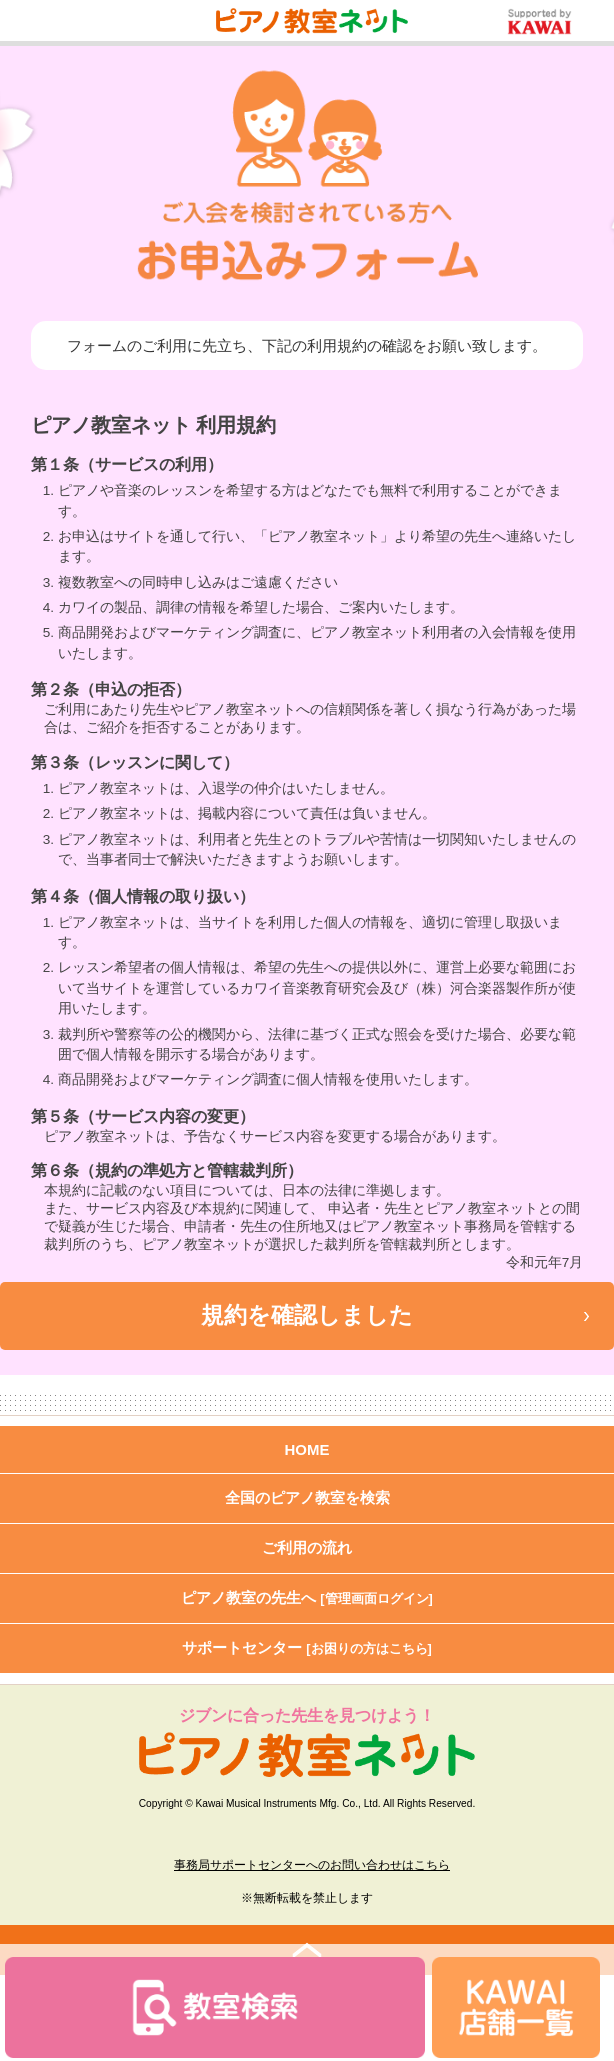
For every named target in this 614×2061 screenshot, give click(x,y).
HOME (307, 1449)
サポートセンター (307, 1647)
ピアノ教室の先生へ (307, 1597)
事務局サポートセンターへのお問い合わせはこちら (312, 1865)
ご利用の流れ (307, 1547)
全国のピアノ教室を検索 (307, 1497)
